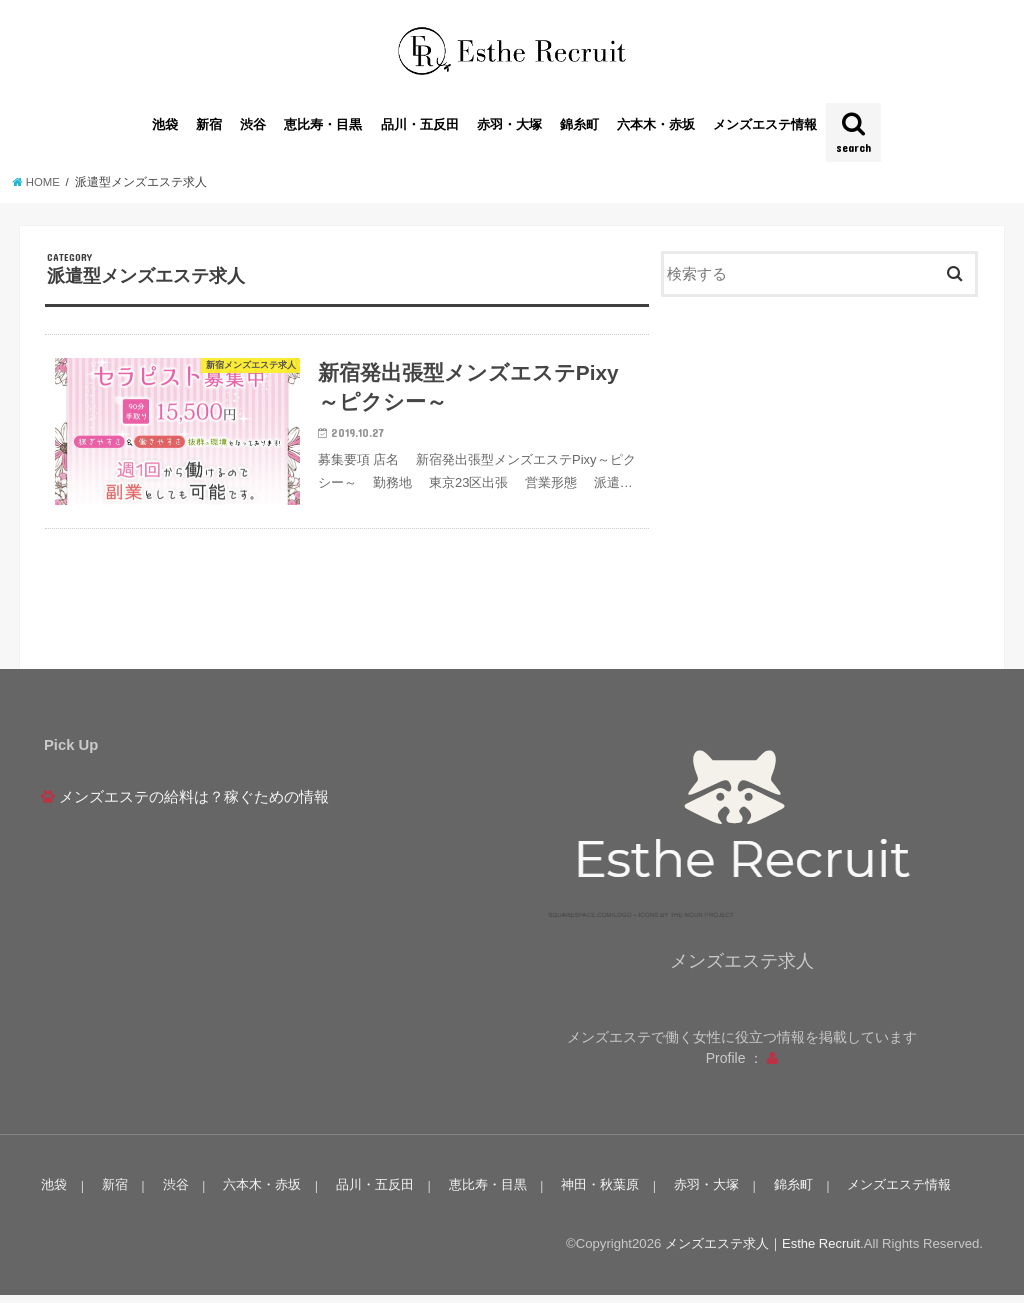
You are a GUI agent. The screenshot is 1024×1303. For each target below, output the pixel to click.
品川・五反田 (420, 129)
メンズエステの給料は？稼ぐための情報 (194, 805)
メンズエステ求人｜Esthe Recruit (762, 1251)
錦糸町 (579, 129)
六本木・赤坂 (656, 129)
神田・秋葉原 (596, 1192)
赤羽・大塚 (509, 129)
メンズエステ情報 (765, 129)
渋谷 (253, 129)
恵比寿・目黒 (323, 129)
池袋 (165, 129)
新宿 (209, 129)
